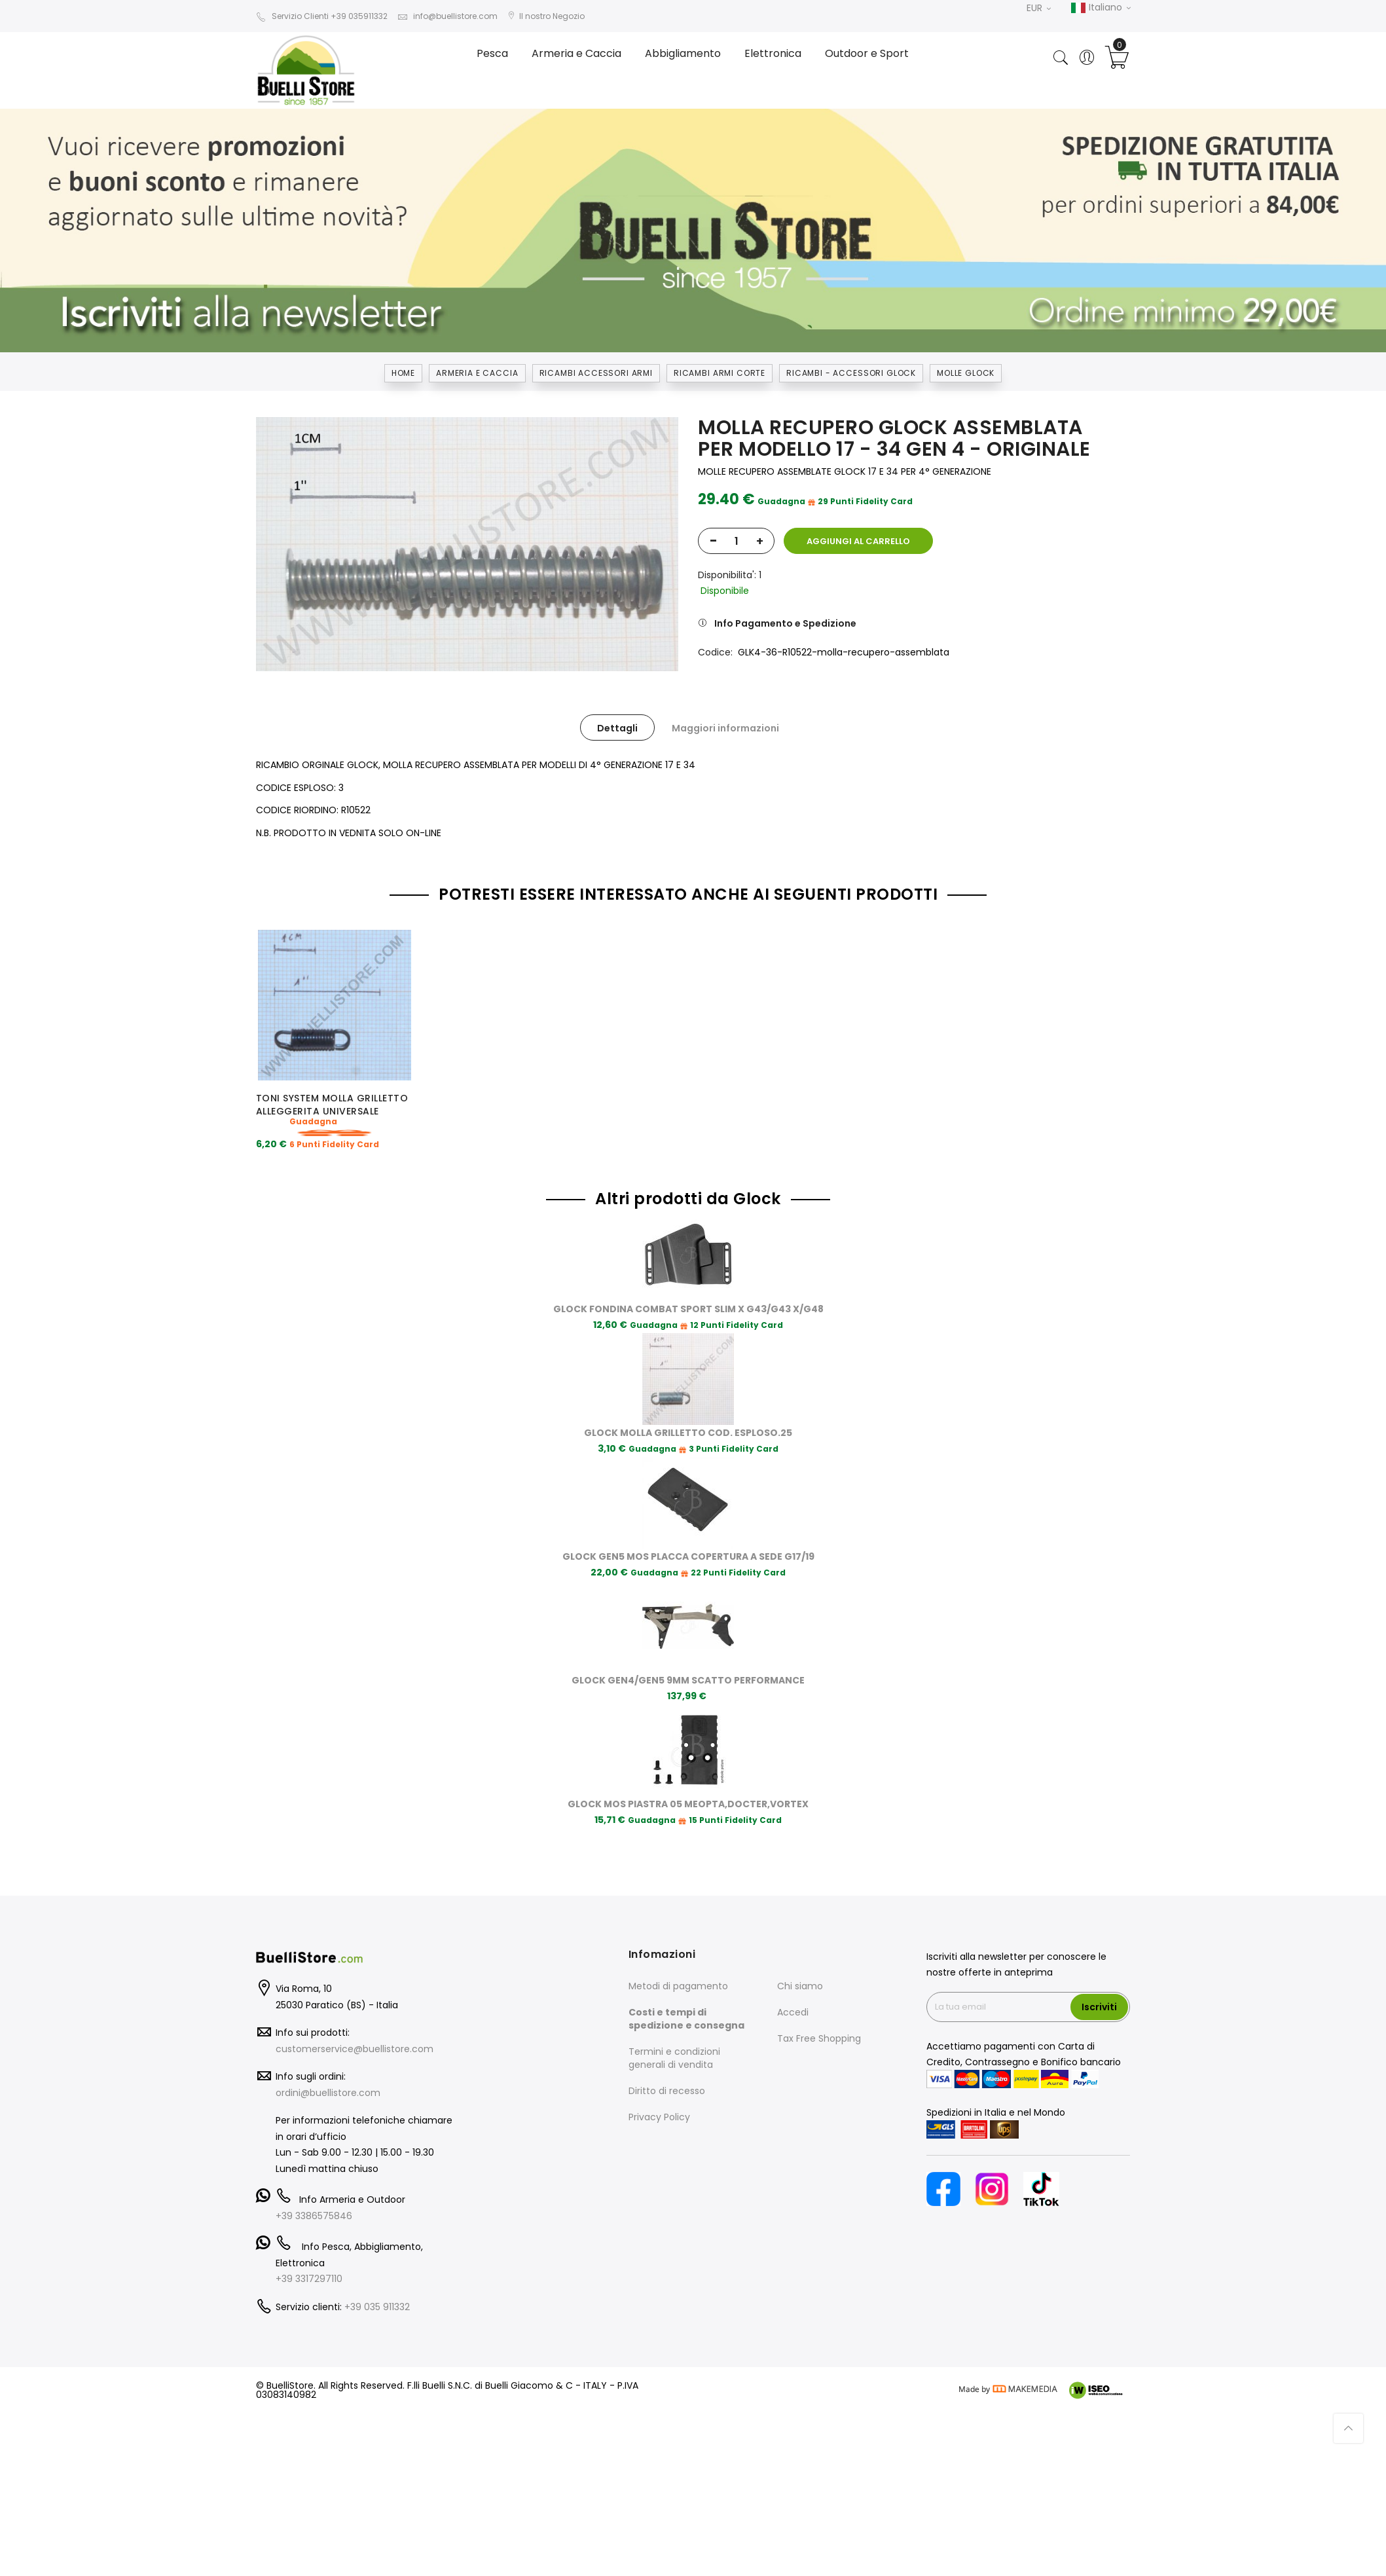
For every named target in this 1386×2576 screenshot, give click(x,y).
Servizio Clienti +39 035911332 (322, 16)
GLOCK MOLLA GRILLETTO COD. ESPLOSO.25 (688, 1417)
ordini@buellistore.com (328, 2077)
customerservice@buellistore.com (354, 2033)
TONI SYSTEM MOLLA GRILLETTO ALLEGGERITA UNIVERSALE (332, 1105)
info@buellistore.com (447, 16)
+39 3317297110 (309, 2263)
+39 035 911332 (377, 2291)
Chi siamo (800, 1971)
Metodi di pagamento (678, 1971)
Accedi (793, 1997)
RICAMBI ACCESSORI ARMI (596, 372)
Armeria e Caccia (477, 372)
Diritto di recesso (667, 2075)
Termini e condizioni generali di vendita (674, 2043)
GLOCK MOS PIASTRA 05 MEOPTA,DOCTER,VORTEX (688, 1788)
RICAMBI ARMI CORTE (719, 372)
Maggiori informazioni (725, 728)
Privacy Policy (659, 2101)
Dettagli (617, 728)
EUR (1039, 8)
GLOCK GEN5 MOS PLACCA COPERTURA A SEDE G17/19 (688, 1541)
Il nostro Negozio (546, 16)
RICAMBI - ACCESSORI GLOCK (851, 372)
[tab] (617, 727)
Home (403, 372)
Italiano (1100, 8)
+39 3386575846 (314, 2200)
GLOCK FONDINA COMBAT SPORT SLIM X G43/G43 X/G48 (688, 1293)
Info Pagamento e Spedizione (785, 623)
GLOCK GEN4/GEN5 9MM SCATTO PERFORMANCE (688, 1665)
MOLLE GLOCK (965, 372)
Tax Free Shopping (819, 2023)
